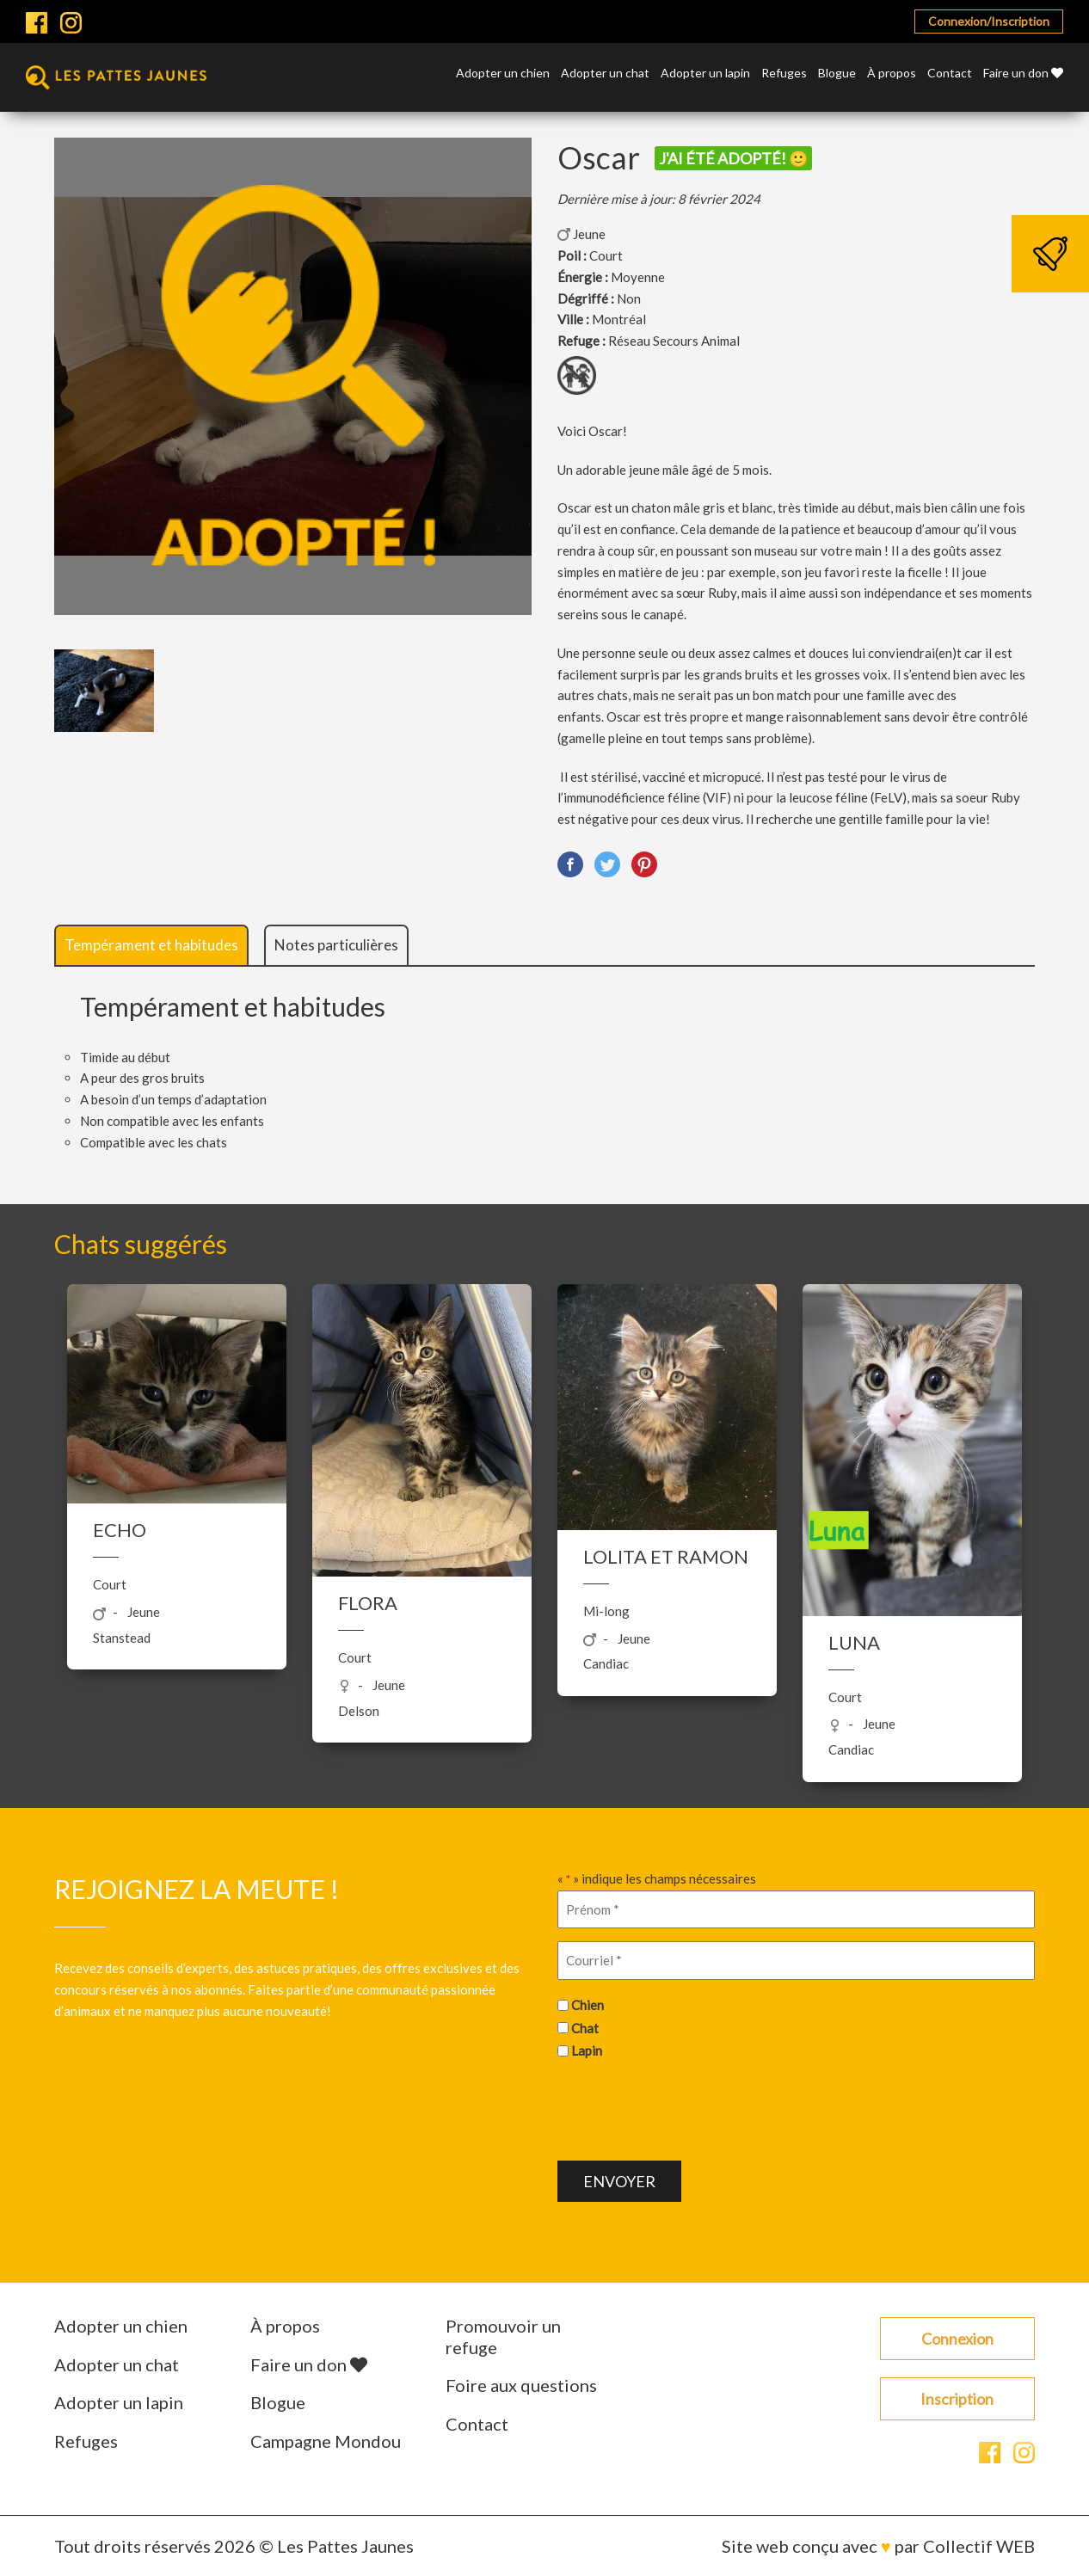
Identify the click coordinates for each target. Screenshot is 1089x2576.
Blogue (837, 73)
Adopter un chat (605, 73)
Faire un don (1023, 73)
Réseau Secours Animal (674, 340)
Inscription (957, 2398)
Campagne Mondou (325, 2441)
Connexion (957, 2338)
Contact (949, 73)
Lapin (586, 2050)
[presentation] (688, 2108)
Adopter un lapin (705, 73)
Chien (587, 2005)
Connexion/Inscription (988, 21)
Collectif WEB (979, 2546)
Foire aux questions (521, 2385)
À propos (891, 73)
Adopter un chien (503, 73)
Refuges (784, 73)
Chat (585, 2028)
